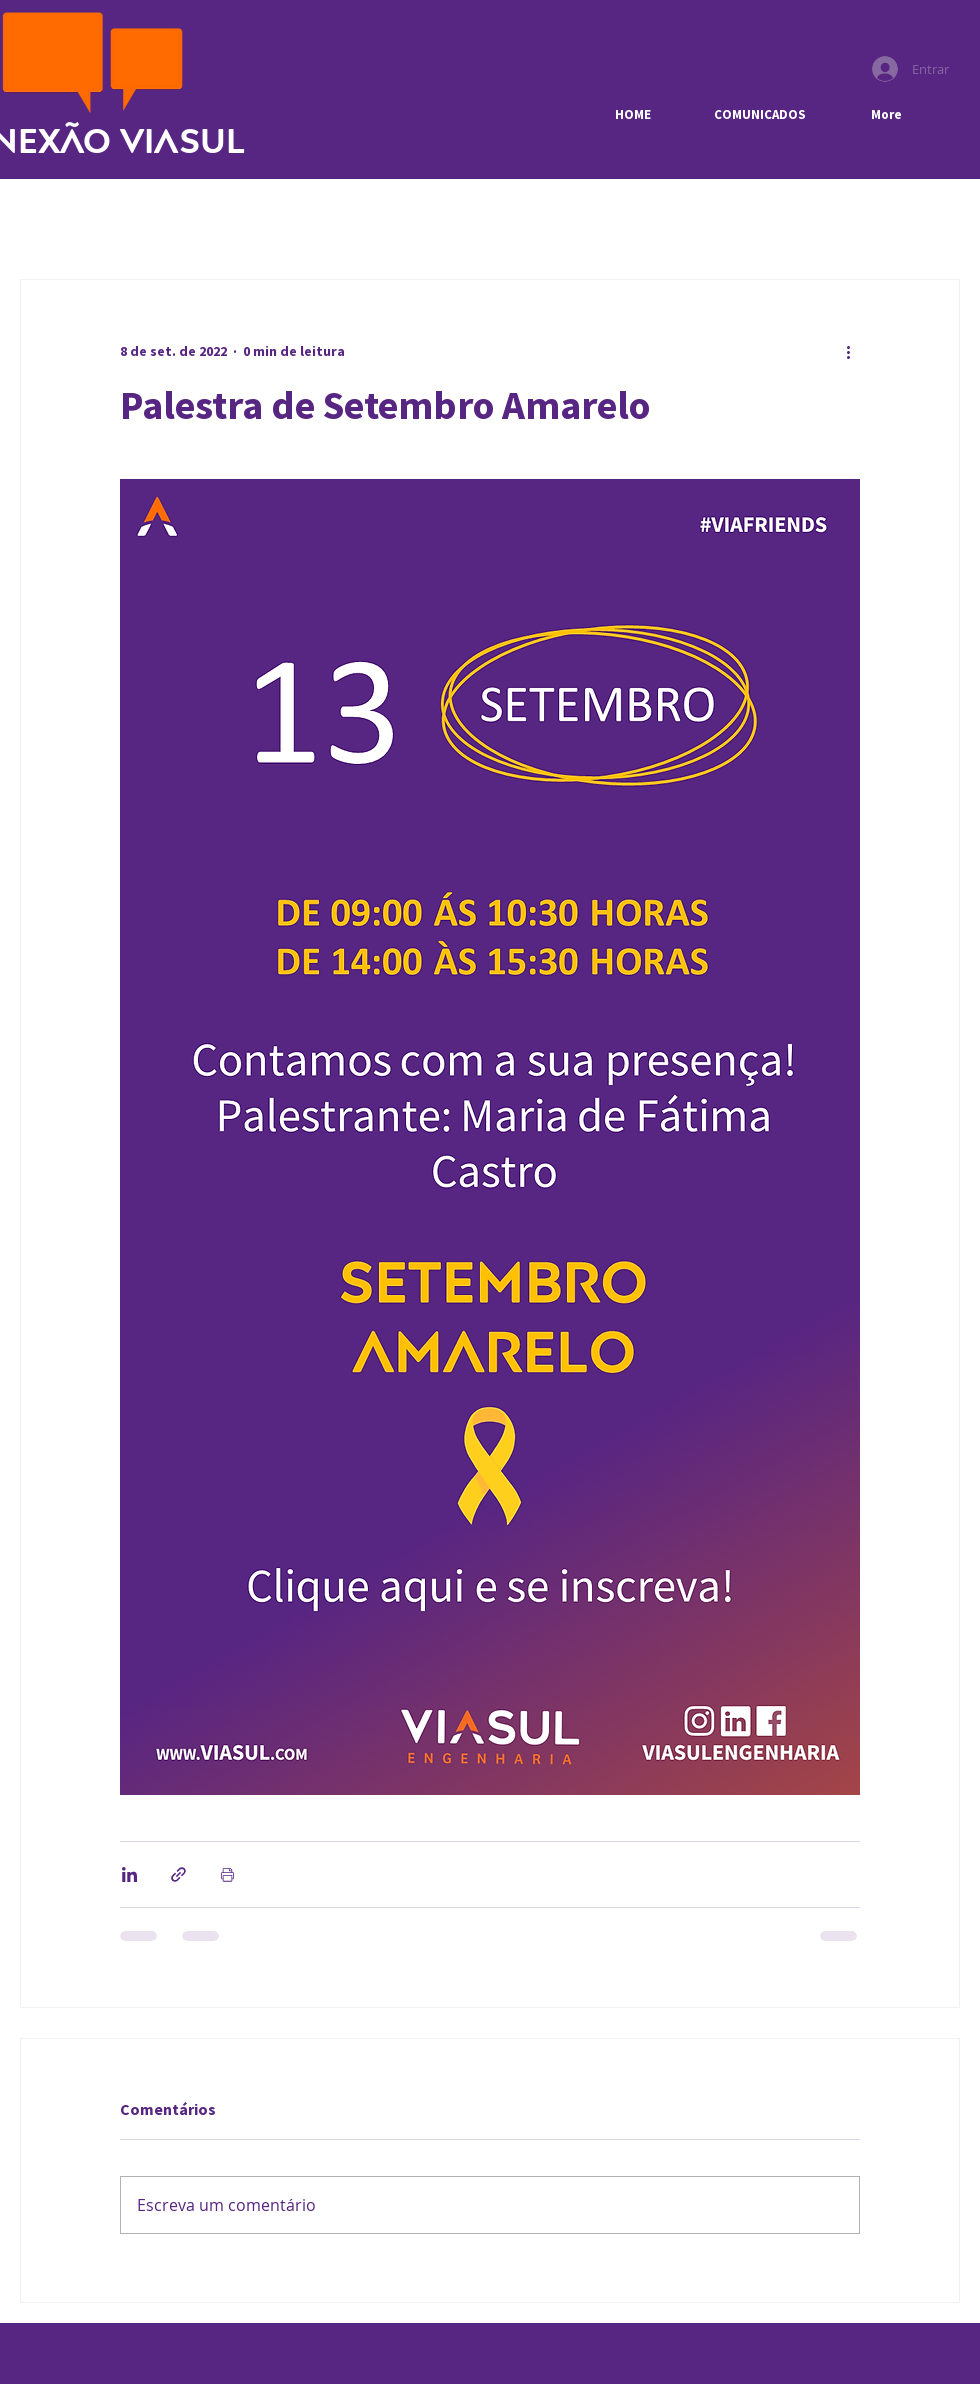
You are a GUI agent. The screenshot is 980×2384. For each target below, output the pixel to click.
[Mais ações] (848, 352)
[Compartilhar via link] (178, 1874)
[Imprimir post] (227, 1874)
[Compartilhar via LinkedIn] (129, 1874)
